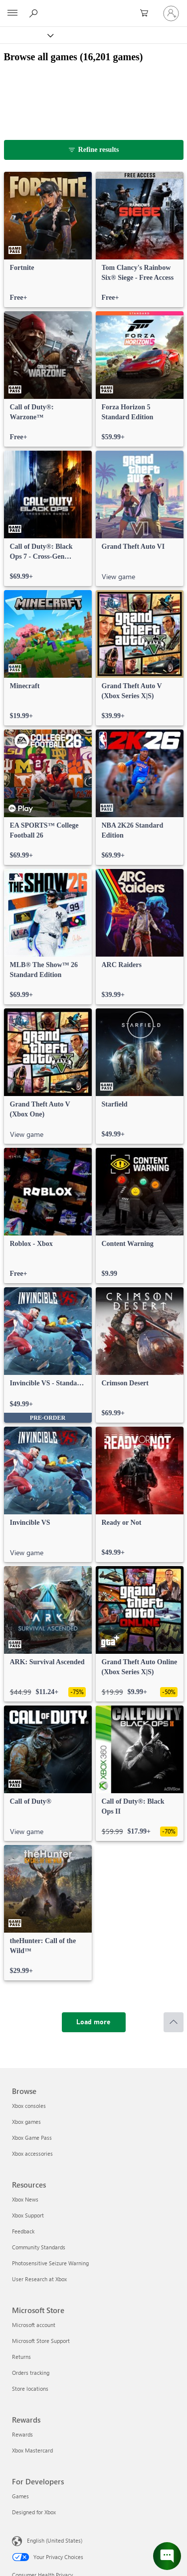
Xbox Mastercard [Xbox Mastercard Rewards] (32, 2450)
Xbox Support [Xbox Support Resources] (28, 2215)
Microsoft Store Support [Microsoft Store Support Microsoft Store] (41, 2340)
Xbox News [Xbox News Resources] (25, 2199)
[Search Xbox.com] (34, 13)
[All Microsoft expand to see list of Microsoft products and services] (12, 13)
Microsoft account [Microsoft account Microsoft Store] (33, 2325)
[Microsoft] (93, 7)
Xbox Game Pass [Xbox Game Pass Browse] (32, 2137)
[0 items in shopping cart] (147, 13)
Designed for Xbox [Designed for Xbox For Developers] (34, 2512)
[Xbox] (26, 35)
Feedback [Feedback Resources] (23, 2231)
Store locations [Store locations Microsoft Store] (30, 2388)
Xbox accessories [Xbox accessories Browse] (32, 2153)
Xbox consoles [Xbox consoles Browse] (29, 2105)
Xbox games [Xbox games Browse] (26, 2121)
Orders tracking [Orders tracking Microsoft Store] (30, 2372)
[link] (48, 239)
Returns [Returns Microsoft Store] (21, 2356)
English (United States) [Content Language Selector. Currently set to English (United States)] (54, 2540)
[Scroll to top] (174, 2022)
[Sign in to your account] (171, 13)
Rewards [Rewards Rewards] (22, 2434)
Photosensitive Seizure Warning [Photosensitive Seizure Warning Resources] (50, 2263)
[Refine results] (94, 150)
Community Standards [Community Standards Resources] (38, 2247)
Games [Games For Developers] (20, 2496)
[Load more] (94, 2022)
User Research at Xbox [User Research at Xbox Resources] (39, 2279)
